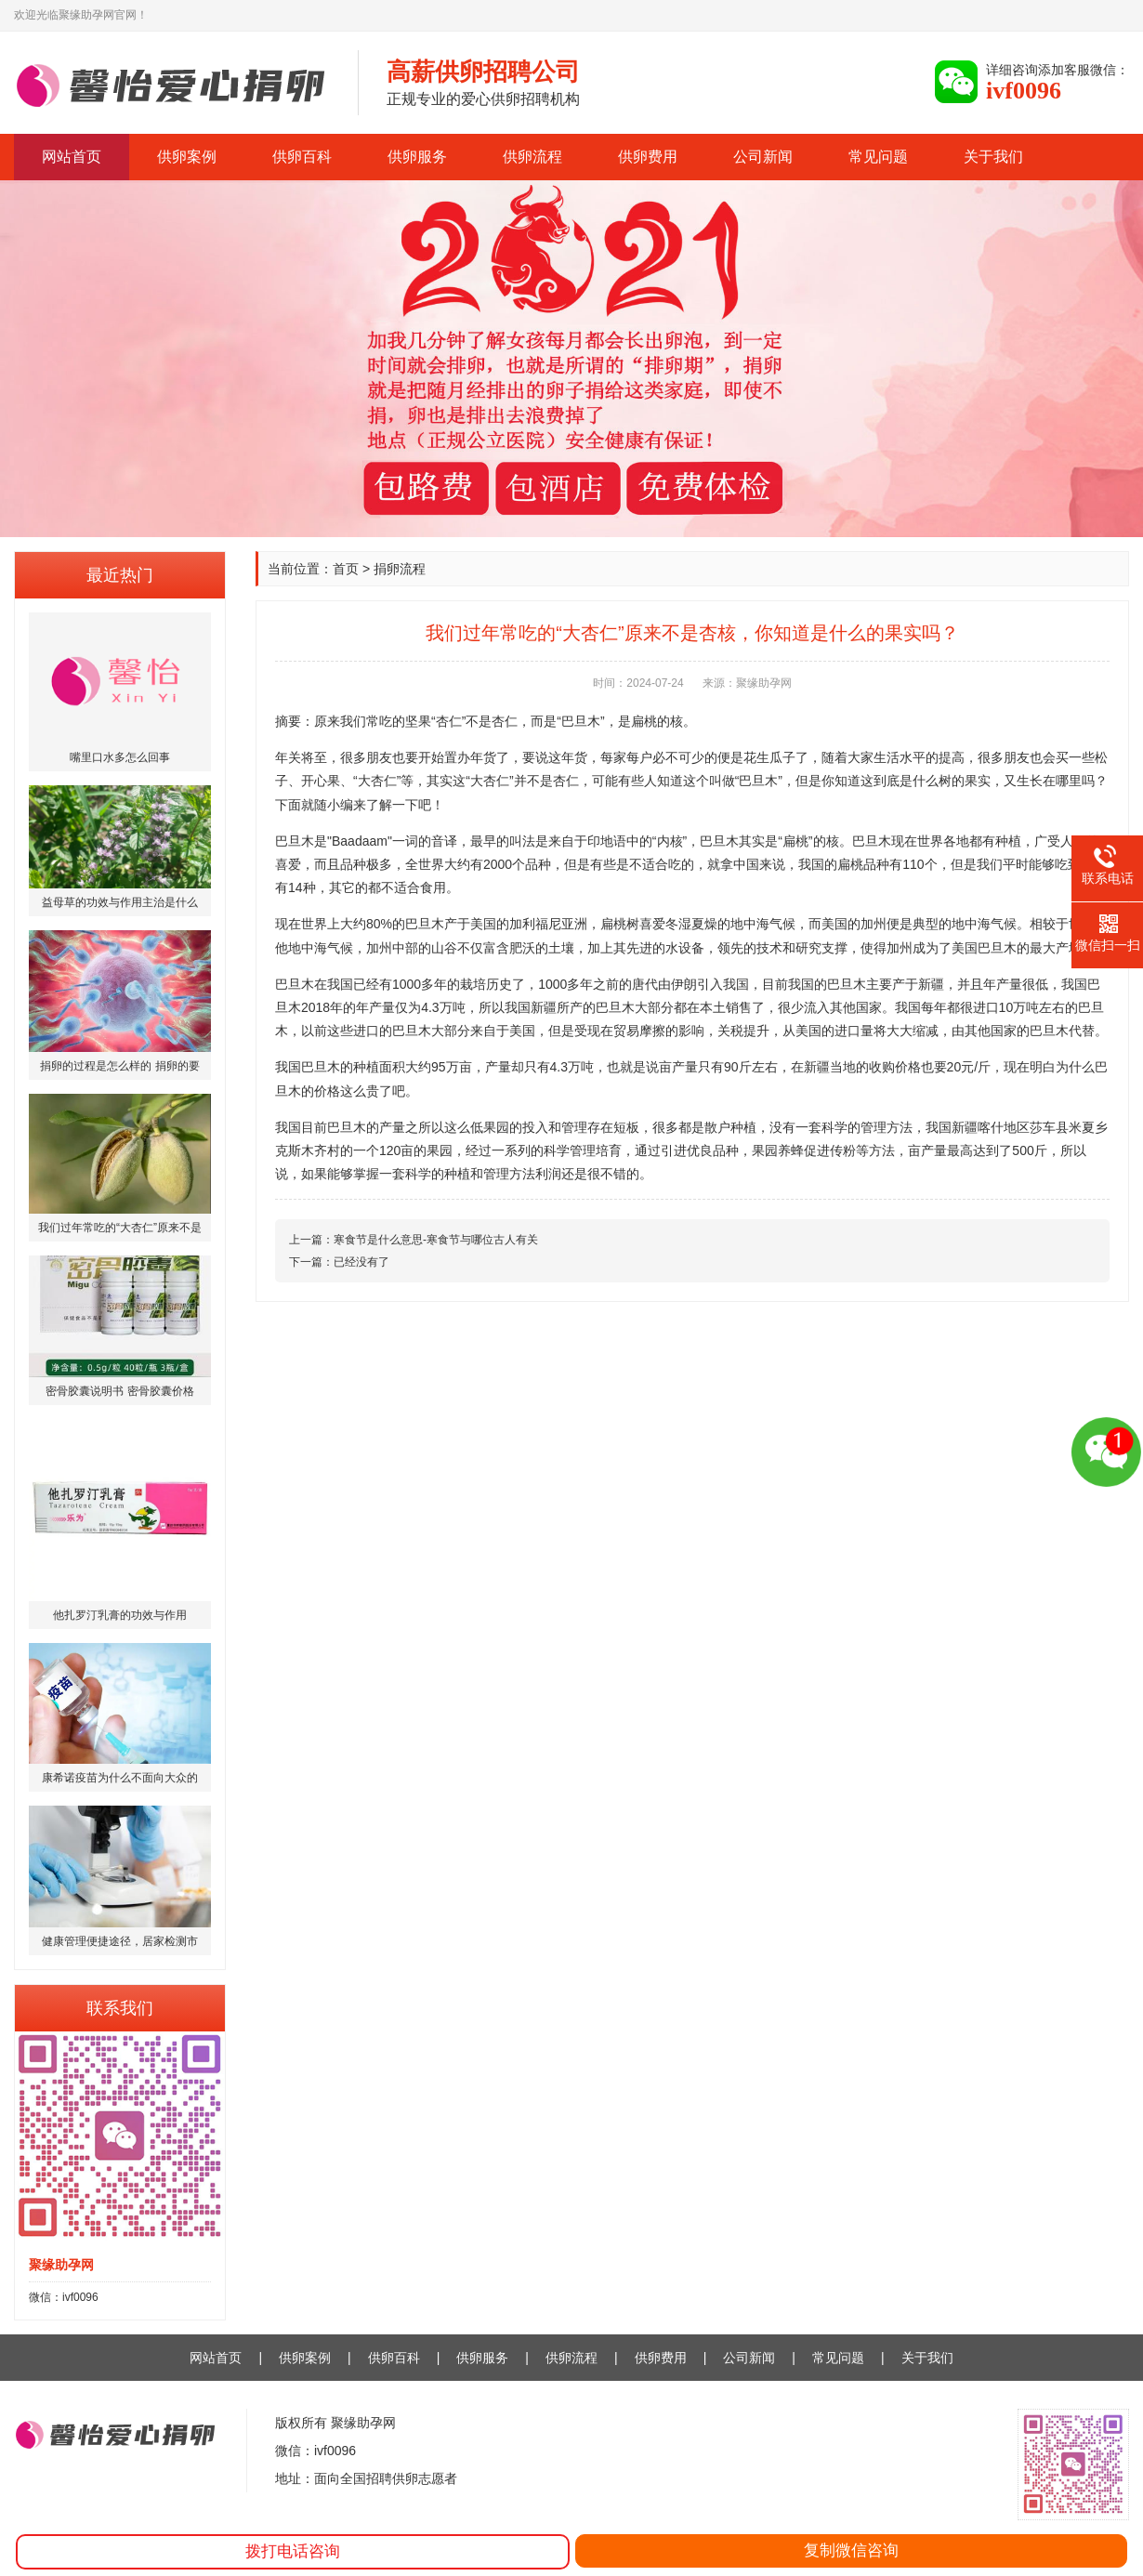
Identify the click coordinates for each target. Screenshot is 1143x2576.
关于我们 (993, 156)
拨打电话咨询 (292, 2551)
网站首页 (71, 156)
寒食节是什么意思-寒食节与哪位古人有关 (436, 1239)
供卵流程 (532, 156)
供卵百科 (302, 156)
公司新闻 (763, 156)
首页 (346, 568)
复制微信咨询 (851, 2550)
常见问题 (878, 156)
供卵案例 (187, 156)
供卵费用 (647, 156)
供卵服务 (417, 156)
